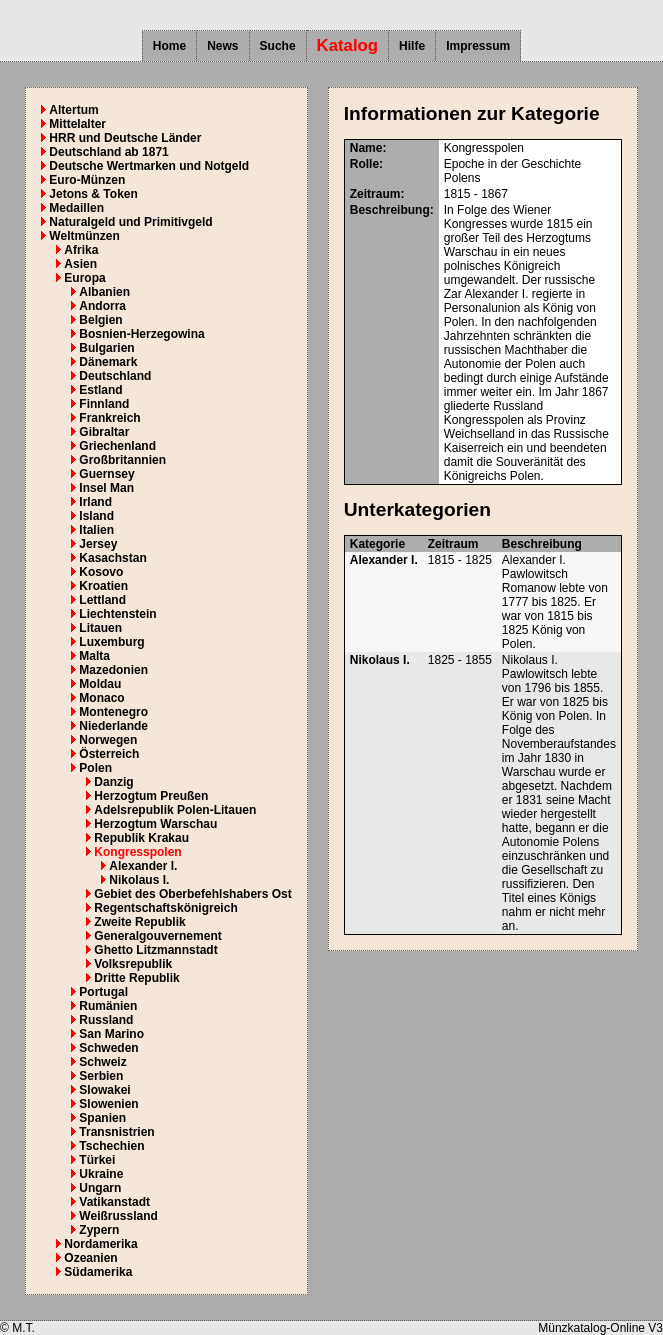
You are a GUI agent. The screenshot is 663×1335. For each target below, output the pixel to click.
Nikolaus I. (139, 880)
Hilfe (412, 46)
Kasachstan (112, 558)
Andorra (102, 306)
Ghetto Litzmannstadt (155, 950)
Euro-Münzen (87, 180)
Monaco (101, 698)
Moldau (100, 684)
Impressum (478, 46)
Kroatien (103, 586)
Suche (278, 46)
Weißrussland (118, 1216)
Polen (95, 768)
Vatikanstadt (114, 1202)
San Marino (111, 1034)
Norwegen (108, 740)
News (222, 46)
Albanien (104, 292)
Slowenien (108, 1104)
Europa (84, 278)
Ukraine (101, 1174)
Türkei (97, 1160)
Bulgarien (106, 348)
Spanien (102, 1118)
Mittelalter (77, 124)
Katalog (348, 45)
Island (96, 516)
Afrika (81, 250)
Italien (96, 530)
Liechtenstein (117, 614)
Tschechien (111, 1146)
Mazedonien (113, 670)
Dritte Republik (136, 978)
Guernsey (106, 474)
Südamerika (98, 1272)
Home (169, 46)
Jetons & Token (93, 194)
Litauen (100, 628)
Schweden (108, 1048)
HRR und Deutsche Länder (125, 138)
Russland (106, 1020)
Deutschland (115, 376)
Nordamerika (100, 1244)
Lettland (102, 600)
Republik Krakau (141, 838)
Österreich (109, 754)
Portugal (103, 992)
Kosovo (101, 572)
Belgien (100, 320)
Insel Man (106, 488)
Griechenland (117, 446)
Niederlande (113, 726)
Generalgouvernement (157, 936)
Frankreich (109, 418)
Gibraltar (104, 432)
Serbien (101, 1076)
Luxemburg (111, 642)
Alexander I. (143, 866)
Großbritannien (122, 460)
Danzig (113, 782)
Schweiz (102, 1062)
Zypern (99, 1230)
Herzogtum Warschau (155, 824)
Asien (80, 264)
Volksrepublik (133, 964)
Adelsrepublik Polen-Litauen (175, 810)
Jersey (98, 544)
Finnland (104, 404)
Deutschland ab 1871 (108, 152)
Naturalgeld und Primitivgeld (130, 222)
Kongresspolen (137, 852)
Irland (95, 502)
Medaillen (76, 208)
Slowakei (104, 1090)
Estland (100, 390)
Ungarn (100, 1188)
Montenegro (113, 712)
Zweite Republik (139, 922)
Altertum (73, 110)
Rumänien (108, 1006)
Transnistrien (116, 1132)
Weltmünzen (84, 236)
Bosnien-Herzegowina (141, 334)
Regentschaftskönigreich (165, 908)
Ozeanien (90, 1258)
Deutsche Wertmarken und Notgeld (149, 166)
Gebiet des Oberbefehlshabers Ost (192, 894)
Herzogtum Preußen (151, 796)
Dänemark (108, 362)
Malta (94, 656)
